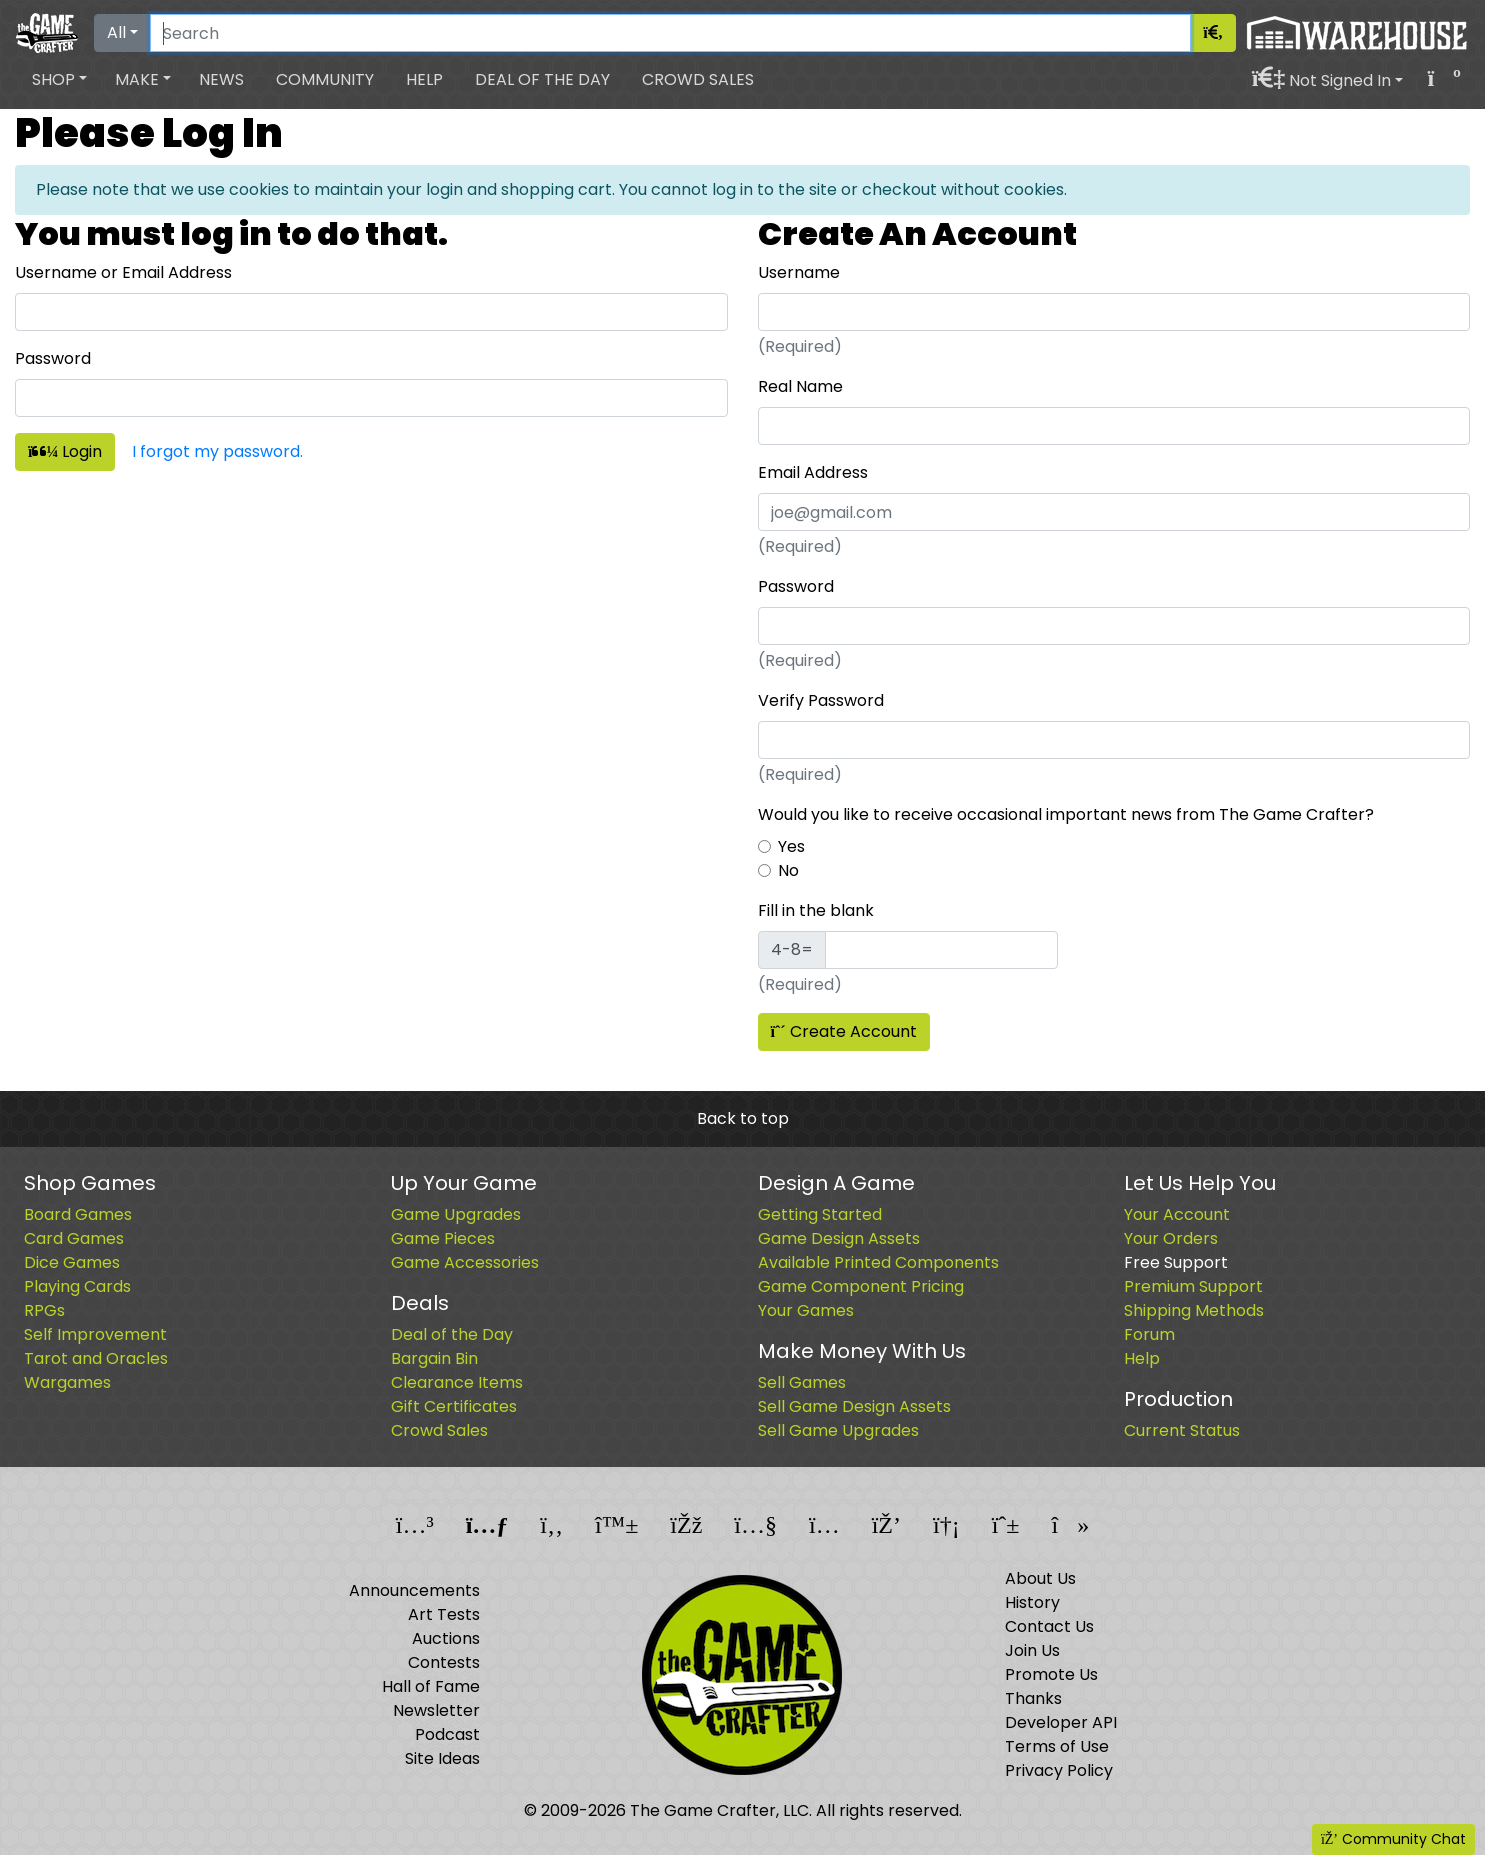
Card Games (74, 1238)
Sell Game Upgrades (838, 1430)
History (1032, 1602)
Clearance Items (457, 1382)
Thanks (1033, 1698)
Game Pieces (443, 1238)
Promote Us (1051, 1674)
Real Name (800, 386)
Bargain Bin (434, 1358)
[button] (59, 80)
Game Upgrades (456, 1214)
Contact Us (1049, 1626)
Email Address (813, 472)
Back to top (743, 1118)
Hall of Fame (431, 1686)
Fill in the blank (816, 910)
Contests (444, 1662)
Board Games (78, 1214)
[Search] (670, 33)
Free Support (1176, 1262)
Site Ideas (442, 1758)
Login (65, 451)
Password (53, 358)
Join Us (1032, 1650)
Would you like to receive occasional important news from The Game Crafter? (1066, 814)
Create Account (844, 1031)
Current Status (1182, 1430)
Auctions (446, 1638)
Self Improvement (95, 1334)
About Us (1040, 1578)
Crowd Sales (698, 79)
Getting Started (820, 1214)
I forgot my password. (217, 451)
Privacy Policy (1059, 1770)
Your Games (806, 1310)
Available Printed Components (878, 1262)
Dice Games (72, 1262)
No (788, 870)
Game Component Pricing (861, 1286)
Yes (791, 846)
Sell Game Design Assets (854, 1406)
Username (799, 272)
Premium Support (1193, 1286)
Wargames (67, 1382)
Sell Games (802, 1382)
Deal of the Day (542, 79)
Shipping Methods (1194, 1310)
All (116, 32)
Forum (1149, 1334)
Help (424, 79)
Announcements (414, 1590)
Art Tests (444, 1614)
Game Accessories (465, 1262)
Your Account (1177, 1214)
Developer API (1061, 1722)
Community (325, 79)
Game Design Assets (839, 1238)
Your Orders (1171, 1238)
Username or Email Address (123, 272)
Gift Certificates (454, 1406)
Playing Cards (77, 1286)
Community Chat (1393, 1839)
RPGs (44, 1310)
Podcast (447, 1734)
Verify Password (821, 700)
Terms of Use (1057, 1746)
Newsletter (436, 1710)
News (221, 79)
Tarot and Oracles (96, 1358)
